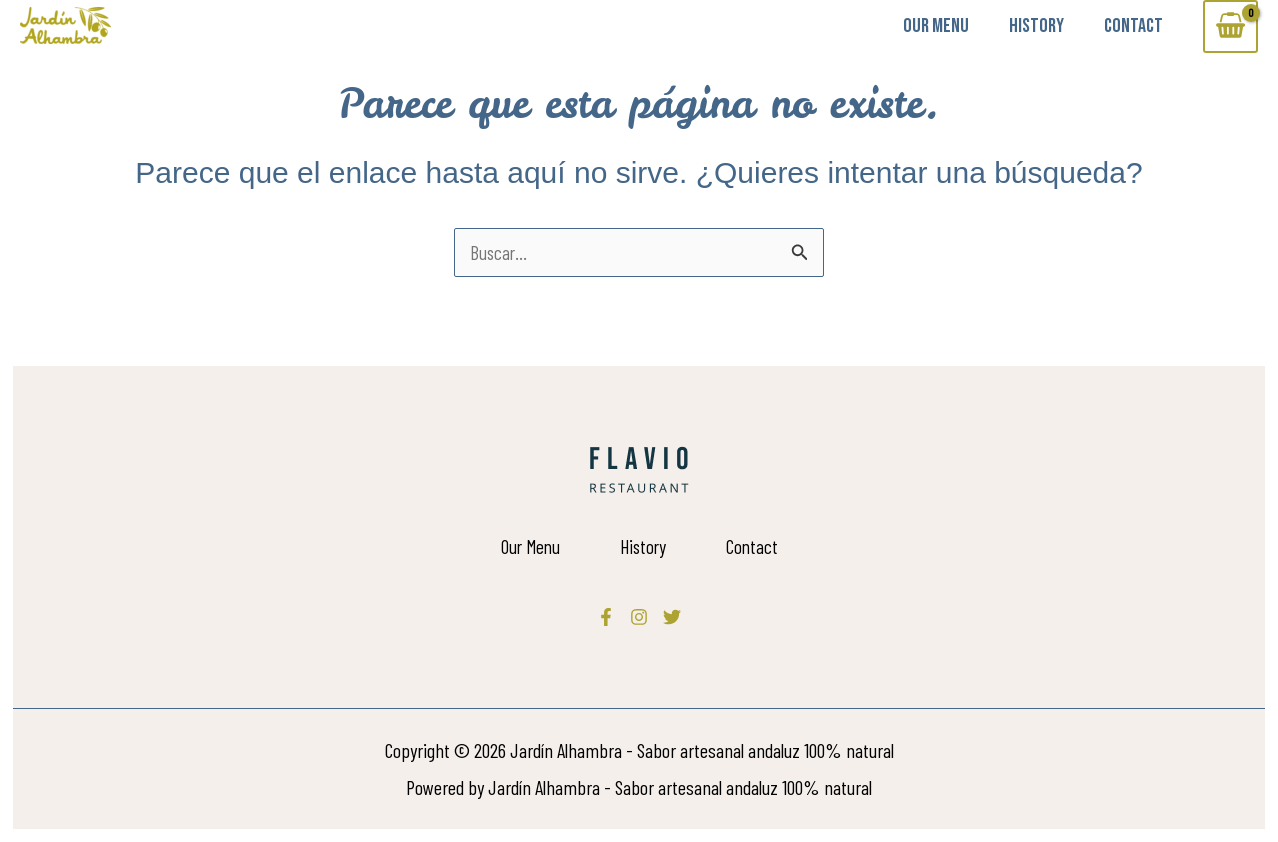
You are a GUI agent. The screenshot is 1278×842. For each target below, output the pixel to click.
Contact (1133, 26)
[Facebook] (606, 617)
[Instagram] (639, 617)
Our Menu (936, 26)
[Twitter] (672, 617)
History (1036, 26)
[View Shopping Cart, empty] (1230, 26)
